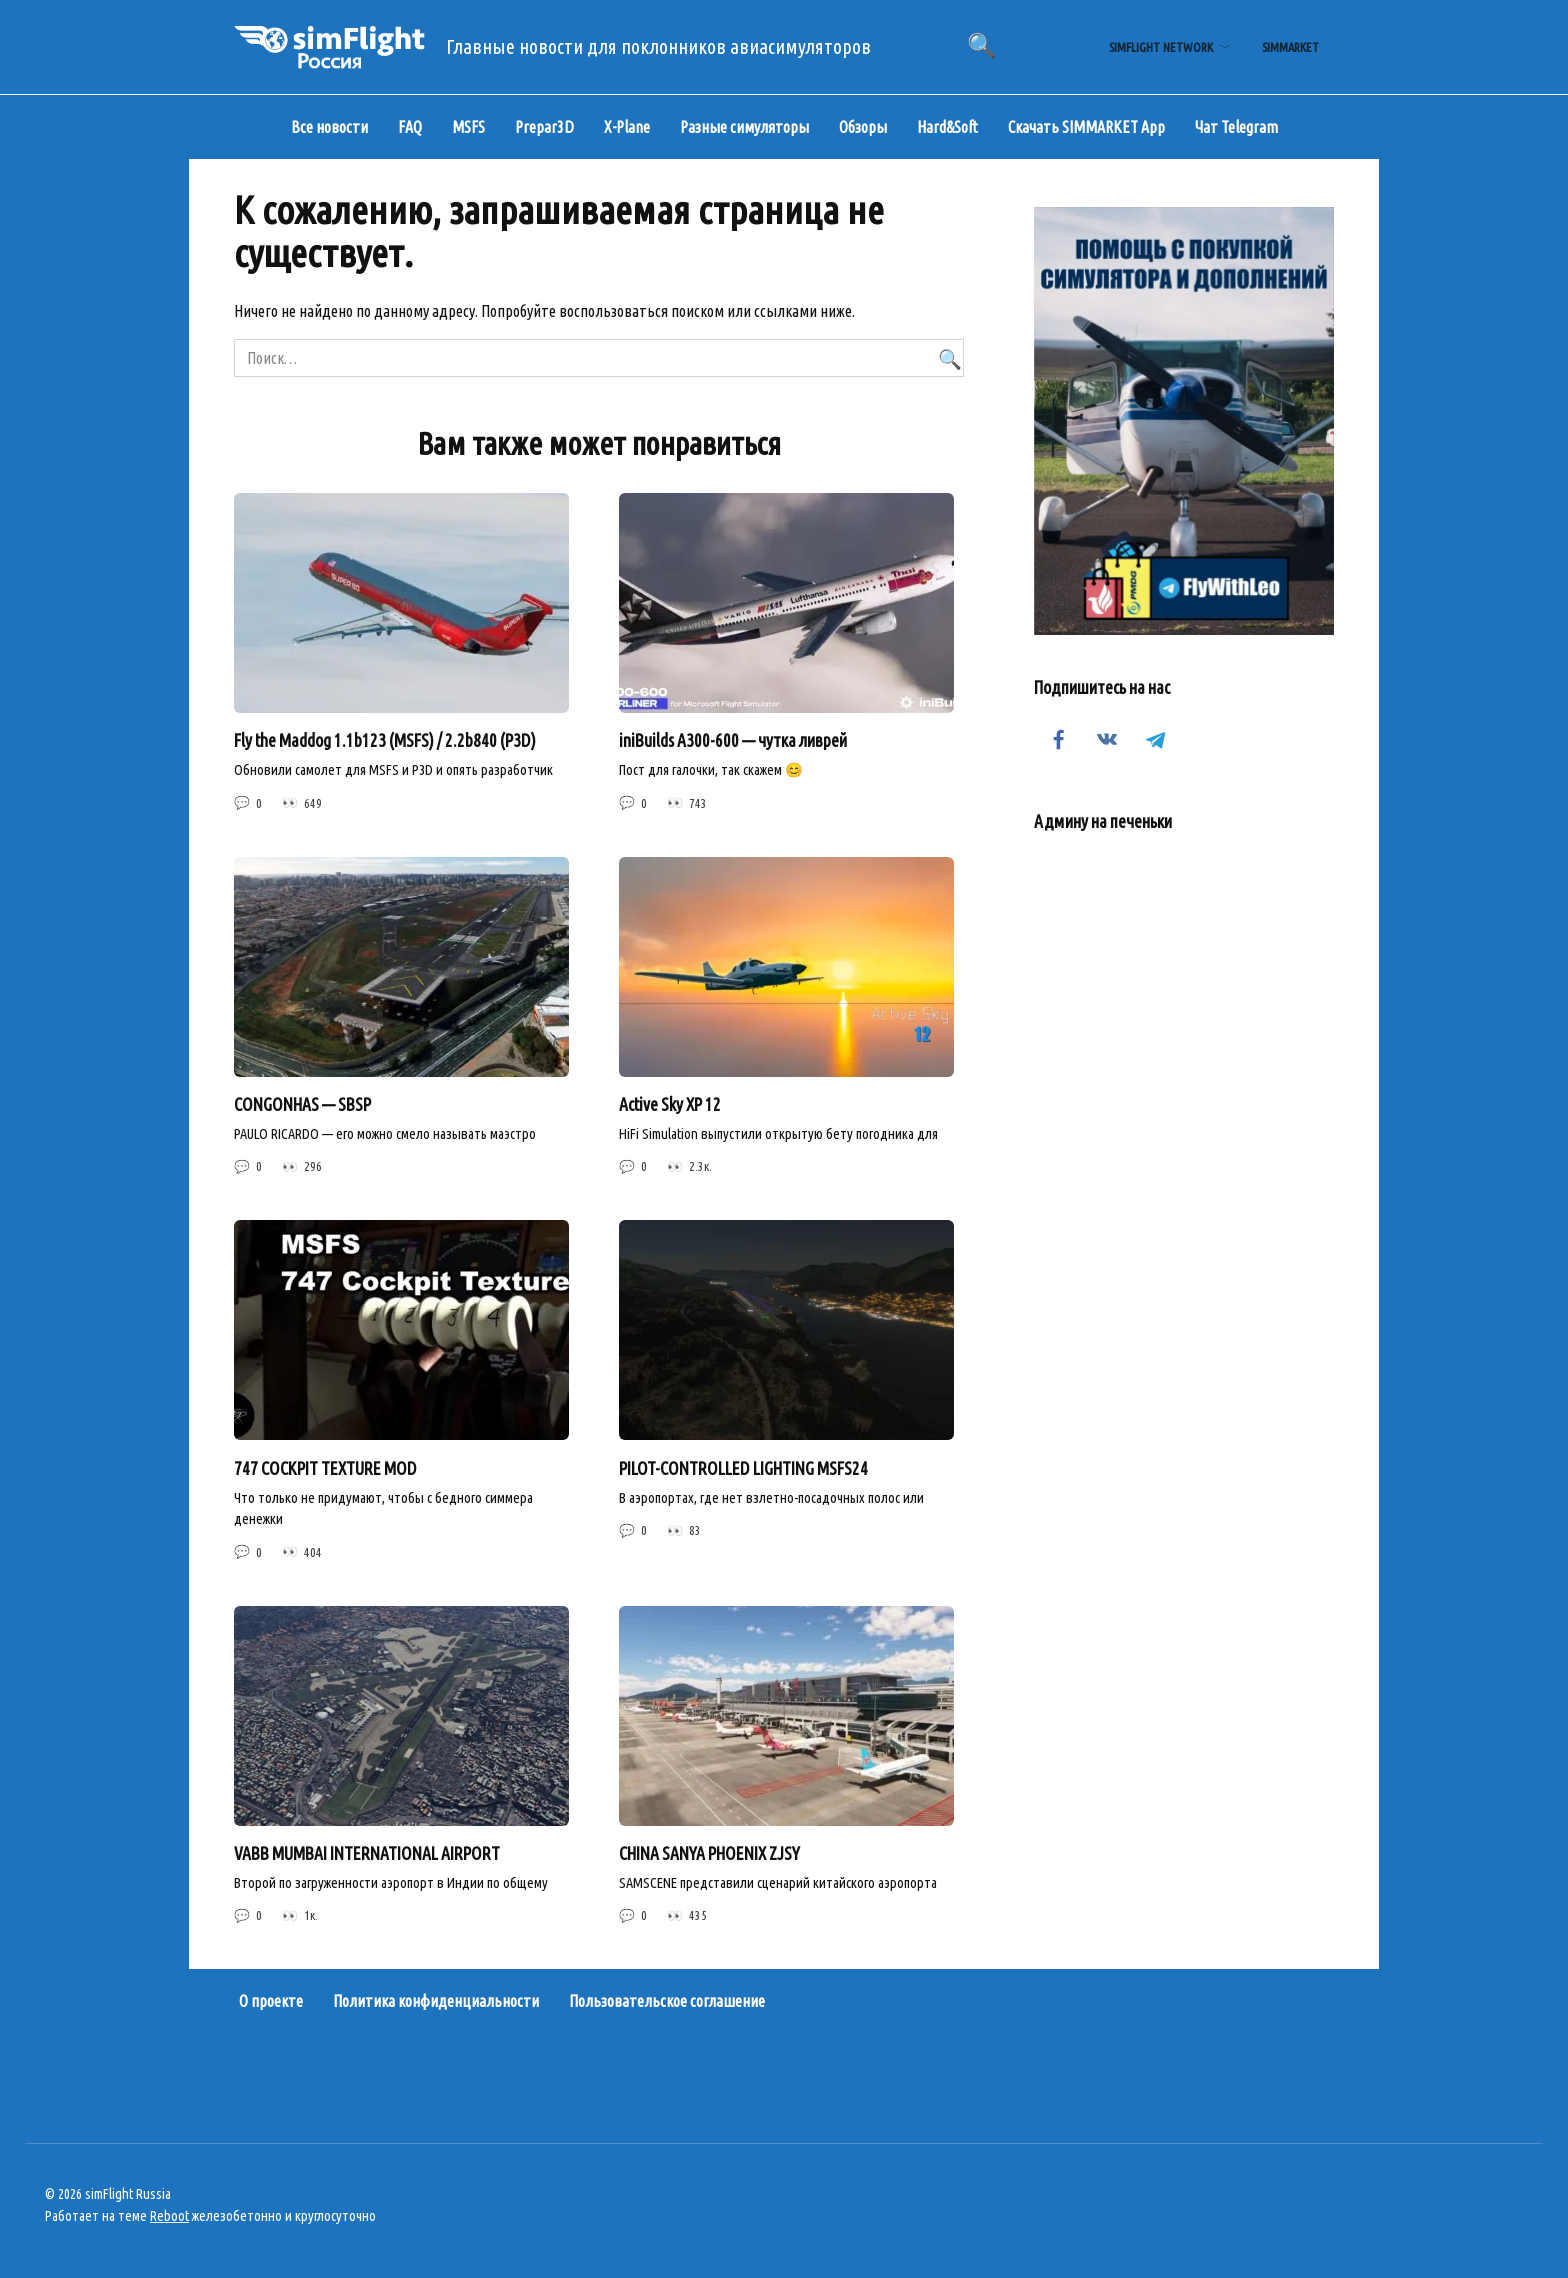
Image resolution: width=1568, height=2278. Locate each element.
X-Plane (627, 127)
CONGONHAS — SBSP (302, 1104)
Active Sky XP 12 (670, 1104)
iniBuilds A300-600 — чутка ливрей (733, 740)
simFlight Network (1161, 47)
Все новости (329, 127)
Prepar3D (544, 127)
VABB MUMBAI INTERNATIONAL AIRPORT (367, 1853)
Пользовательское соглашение (667, 2002)
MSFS (468, 127)
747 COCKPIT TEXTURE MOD (325, 1468)
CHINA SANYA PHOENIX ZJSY (709, 1853)
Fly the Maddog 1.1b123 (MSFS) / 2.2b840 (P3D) (385, 740)
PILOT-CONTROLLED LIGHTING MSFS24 (743, 1468)
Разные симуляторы (744, 127)
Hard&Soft (947, 127)
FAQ (410, 127)
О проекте (271, 2002)
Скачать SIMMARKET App (1086, 127)
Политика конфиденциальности (436, 2002)
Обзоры (863, 127)
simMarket (1290, 47)
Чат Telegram (1236, 127)
